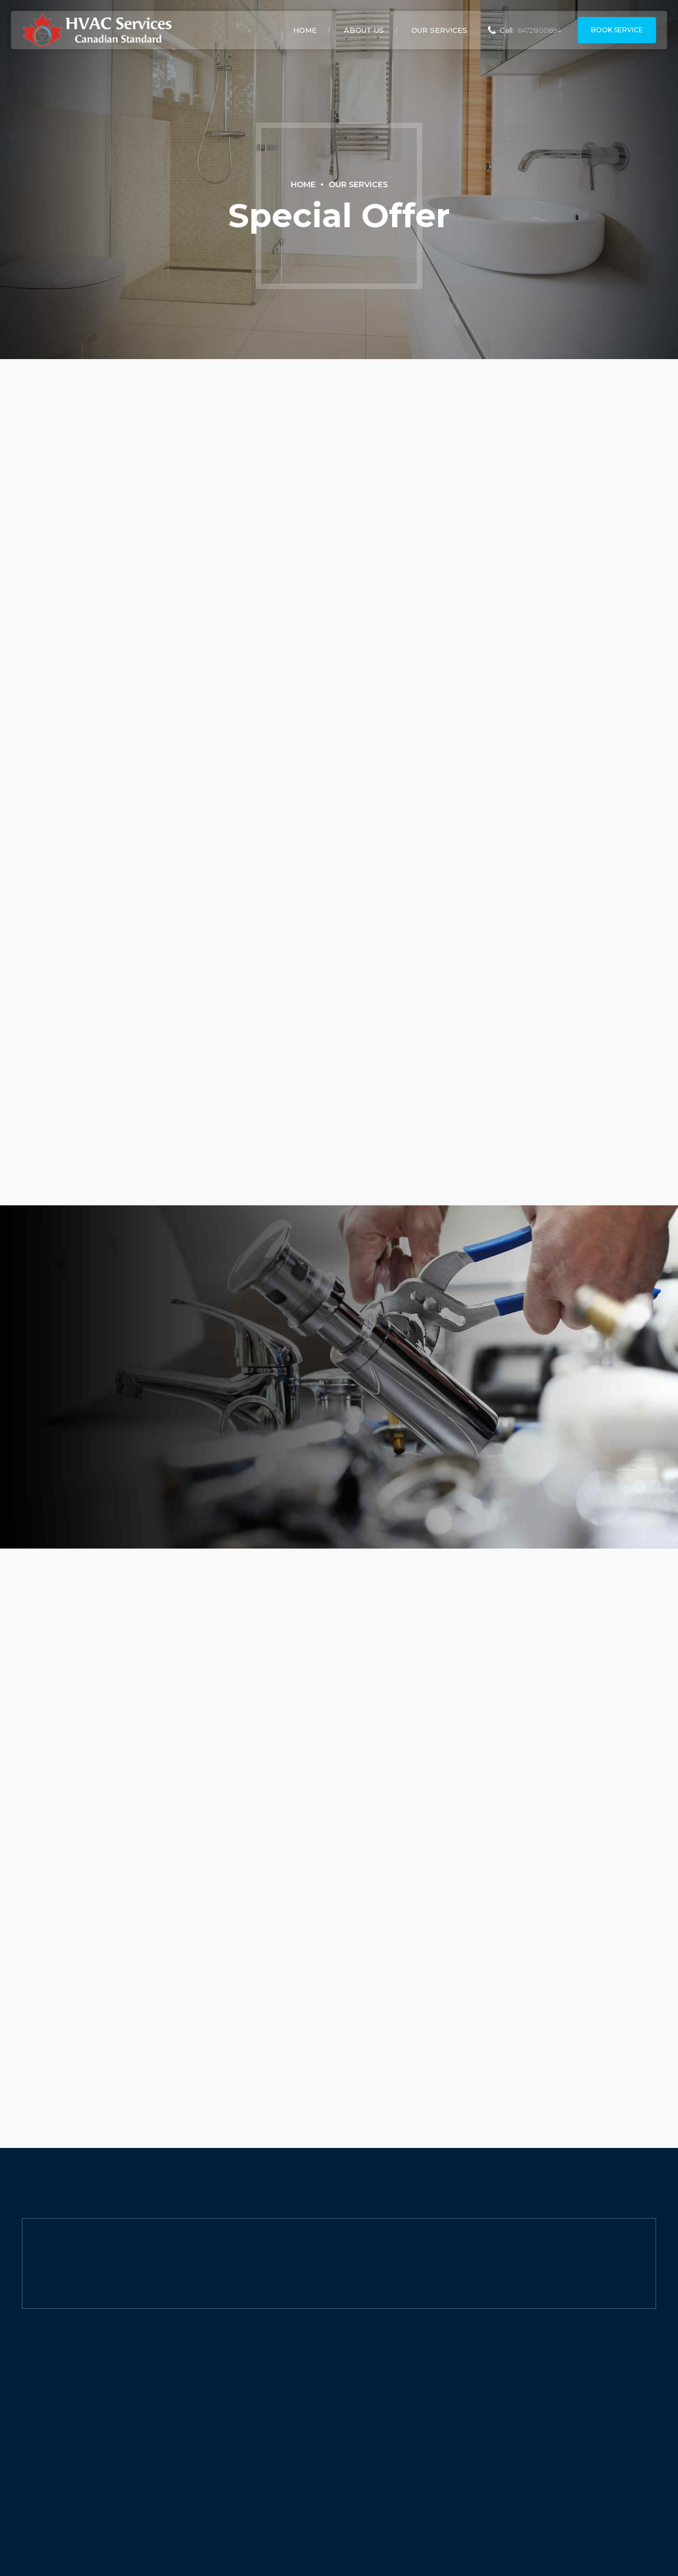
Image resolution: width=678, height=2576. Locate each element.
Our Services (439, 30)
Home (305, 30)
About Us (364, 30)
